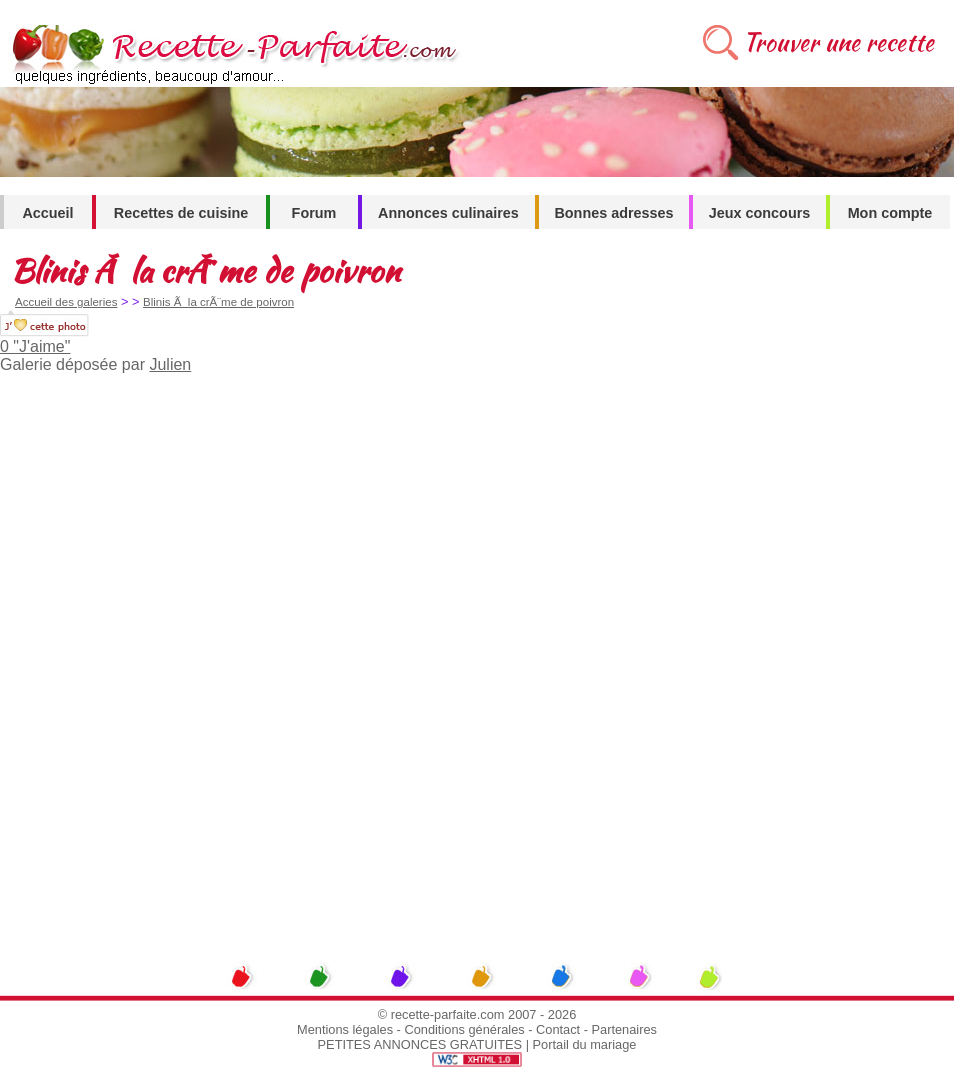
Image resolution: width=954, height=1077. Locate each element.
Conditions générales (464, 1029)
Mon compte (890, 213)
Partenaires (624, 1029)
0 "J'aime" (35, 346)
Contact (558, 1029)
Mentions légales (345, 1029)
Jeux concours (760, 213)
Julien (170, 364)
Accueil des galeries (66, 302)
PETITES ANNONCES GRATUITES (420, 1044)
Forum (314, 213)
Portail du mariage (585, 1044)
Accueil (47, 213)
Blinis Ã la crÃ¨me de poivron (218, 302)
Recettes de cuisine (181, 213)
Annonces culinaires (448, 213)
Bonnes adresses (613, 213)
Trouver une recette (838, 42)
